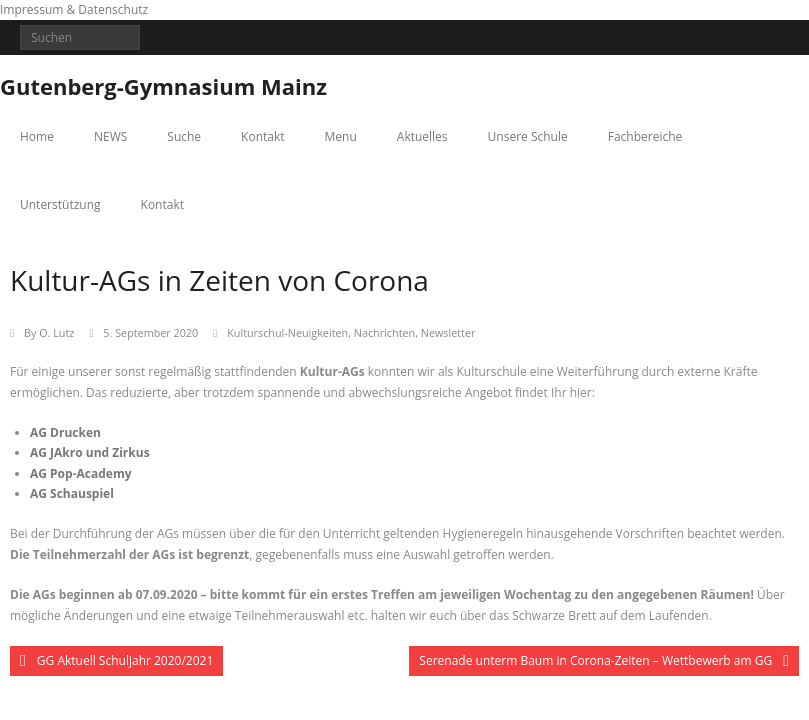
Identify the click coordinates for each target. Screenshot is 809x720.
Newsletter (448, 332)
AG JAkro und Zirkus (90, 452)
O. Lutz (56, 332)
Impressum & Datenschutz (74, 9)
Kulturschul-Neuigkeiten (287, 332)
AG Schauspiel (72, 493)
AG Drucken (65, 432)
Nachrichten (384, 332)
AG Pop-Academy (81, 473)
